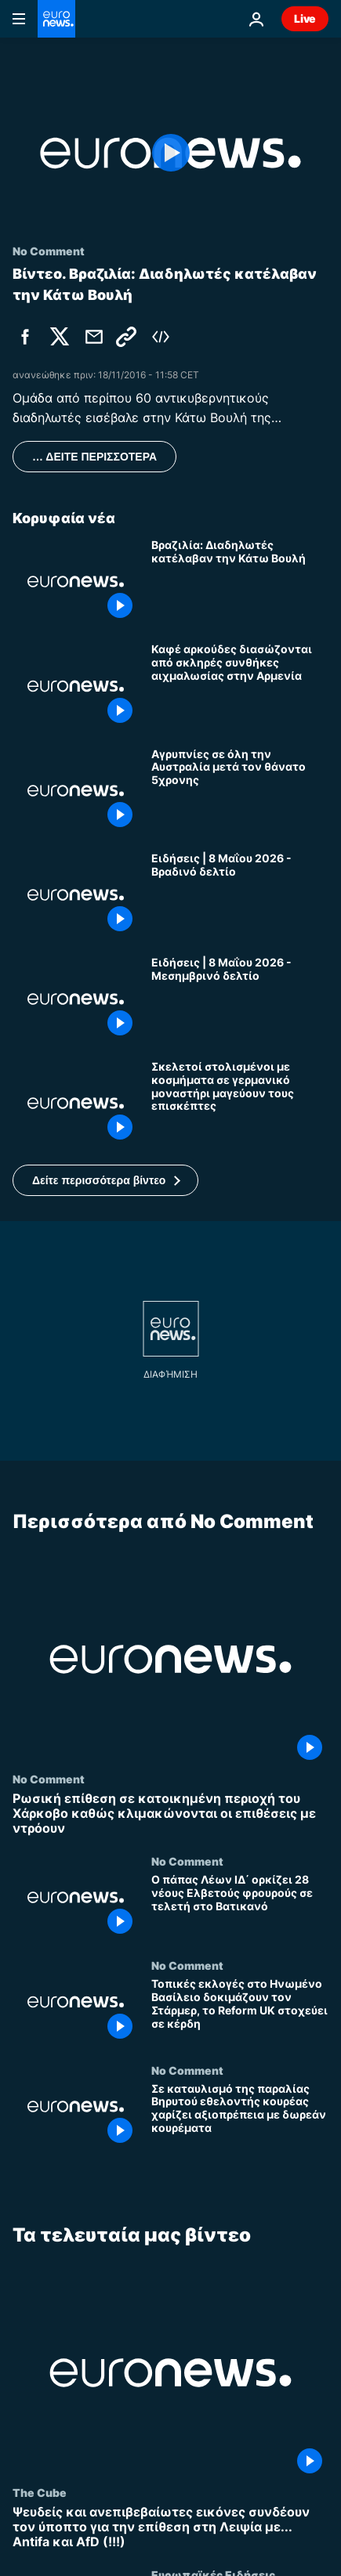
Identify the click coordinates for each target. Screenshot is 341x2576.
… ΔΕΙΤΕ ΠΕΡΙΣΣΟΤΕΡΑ (94, 456)
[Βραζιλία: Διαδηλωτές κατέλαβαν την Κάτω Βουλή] (239, 581)
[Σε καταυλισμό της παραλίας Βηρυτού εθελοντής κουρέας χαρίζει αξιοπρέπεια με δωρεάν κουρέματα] (239, 2116)
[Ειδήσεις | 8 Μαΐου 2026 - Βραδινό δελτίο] (239, 895)
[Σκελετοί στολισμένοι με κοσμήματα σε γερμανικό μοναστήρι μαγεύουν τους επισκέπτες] (239, 1103)
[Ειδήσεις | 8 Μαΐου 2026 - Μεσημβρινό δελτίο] (239, 999)
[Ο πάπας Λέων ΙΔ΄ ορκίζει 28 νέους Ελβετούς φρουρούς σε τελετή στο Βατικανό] (239, 1906)
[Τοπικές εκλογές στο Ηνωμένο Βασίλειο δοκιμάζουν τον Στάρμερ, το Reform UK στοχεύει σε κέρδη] (239, 2011)
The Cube (40, 2491)
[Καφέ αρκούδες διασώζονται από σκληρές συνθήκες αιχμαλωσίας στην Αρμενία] (239, 685)
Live (305, 18)
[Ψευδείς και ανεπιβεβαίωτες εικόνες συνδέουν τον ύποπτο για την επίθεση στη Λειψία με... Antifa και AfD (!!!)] (170, 2526)
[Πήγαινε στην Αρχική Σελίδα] (56, 19)
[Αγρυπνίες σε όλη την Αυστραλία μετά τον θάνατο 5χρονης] (239, 790)
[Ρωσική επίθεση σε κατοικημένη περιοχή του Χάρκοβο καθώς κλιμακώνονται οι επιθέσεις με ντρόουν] (170, 1814)
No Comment (49, 1778)
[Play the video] (170, 153)
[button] (105, 1180)
